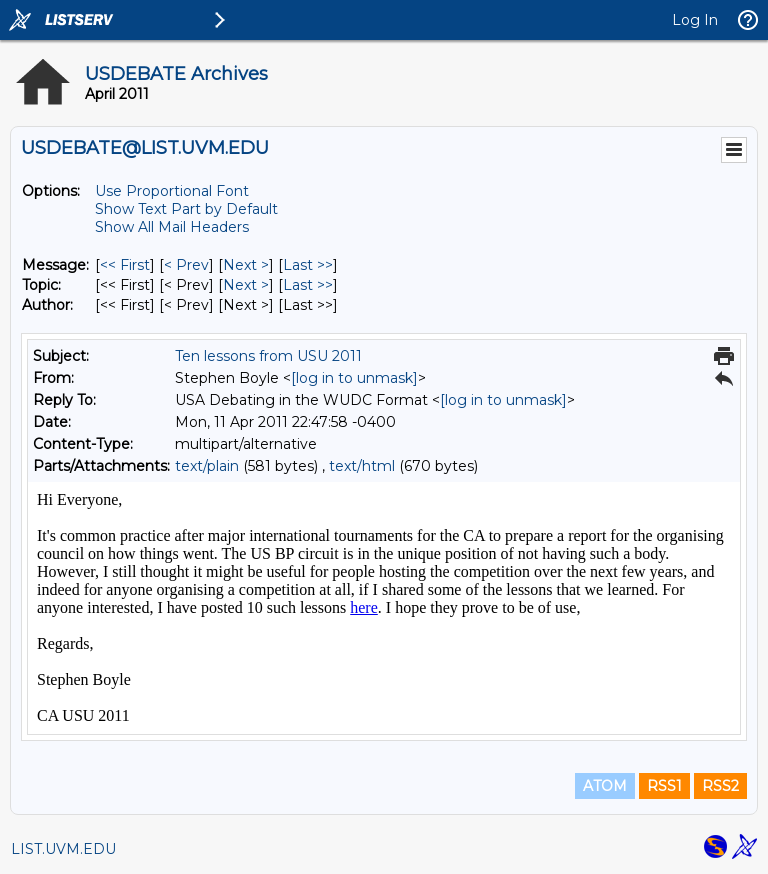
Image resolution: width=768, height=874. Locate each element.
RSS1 (664, 786)
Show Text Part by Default (186, 209)
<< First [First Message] (125, 265)
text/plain (207, 466)
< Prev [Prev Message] (186, 265)
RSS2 (720, 786)
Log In (695, 20)
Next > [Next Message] (246, 265)
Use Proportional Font (172, 191)
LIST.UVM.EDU (63, 849)
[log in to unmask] (354, 378)
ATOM (605, 786)
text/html (362, 466)
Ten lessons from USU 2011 (268, 356)
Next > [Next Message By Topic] (246, 285)
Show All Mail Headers (172, 227)
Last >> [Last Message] (308, 265)
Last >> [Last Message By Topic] (308, 285)
